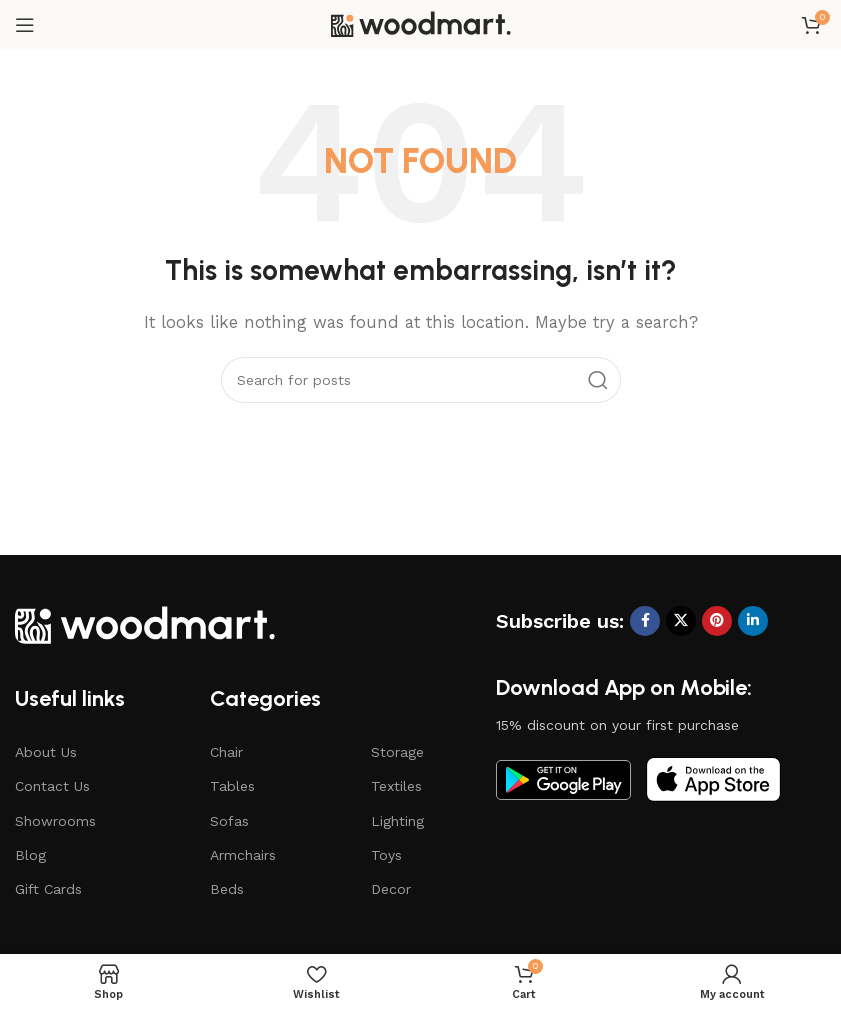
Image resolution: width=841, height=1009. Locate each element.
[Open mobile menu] (25, 25)
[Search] (421, 380)
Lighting (397, 821)
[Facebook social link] (645, 621)
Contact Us (52, 786)
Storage (397, 752)
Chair (226, 752)
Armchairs (243, 855)
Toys (386, 855)
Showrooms (55, 821)
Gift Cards (48, 889)
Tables (232, 786)
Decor (391, 889)
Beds (227, 889)
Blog (30, 855)
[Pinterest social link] (717, 621)
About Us (46, 752)
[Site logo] (421, 24)
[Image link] (145, 623)
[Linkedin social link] (753, 621)
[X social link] (681, 621)
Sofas (229, 821)
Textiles (396, 786)
